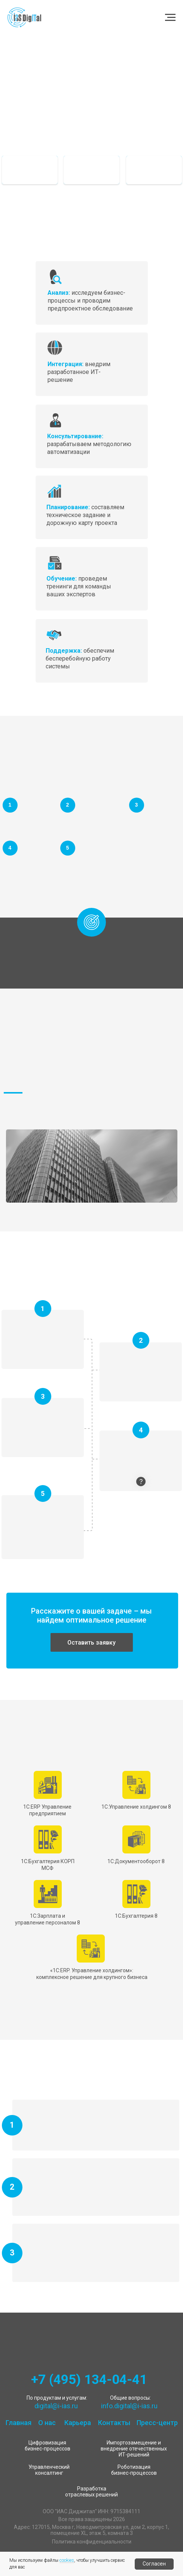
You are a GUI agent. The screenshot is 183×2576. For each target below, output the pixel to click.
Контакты (114, 2423)
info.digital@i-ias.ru (129, 2406)
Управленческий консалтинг (49, 2470)
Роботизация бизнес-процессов (134, 2470)
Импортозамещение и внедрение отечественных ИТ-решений (134, 2449)
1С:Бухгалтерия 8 (136, 1916)
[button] (92, 1642)
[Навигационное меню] (170, 17)
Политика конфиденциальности (91, 2542)
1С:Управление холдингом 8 (136, 1807)
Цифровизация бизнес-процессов (47, 2446)
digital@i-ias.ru (56, 2406)
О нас (47, 2423)
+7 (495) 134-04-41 (89, 2379)
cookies (67, 2560)
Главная (18, 2423)
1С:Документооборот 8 (136, 1861)
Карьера (77, 2423)
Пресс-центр (157, 2423)
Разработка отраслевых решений (91, 2492)
